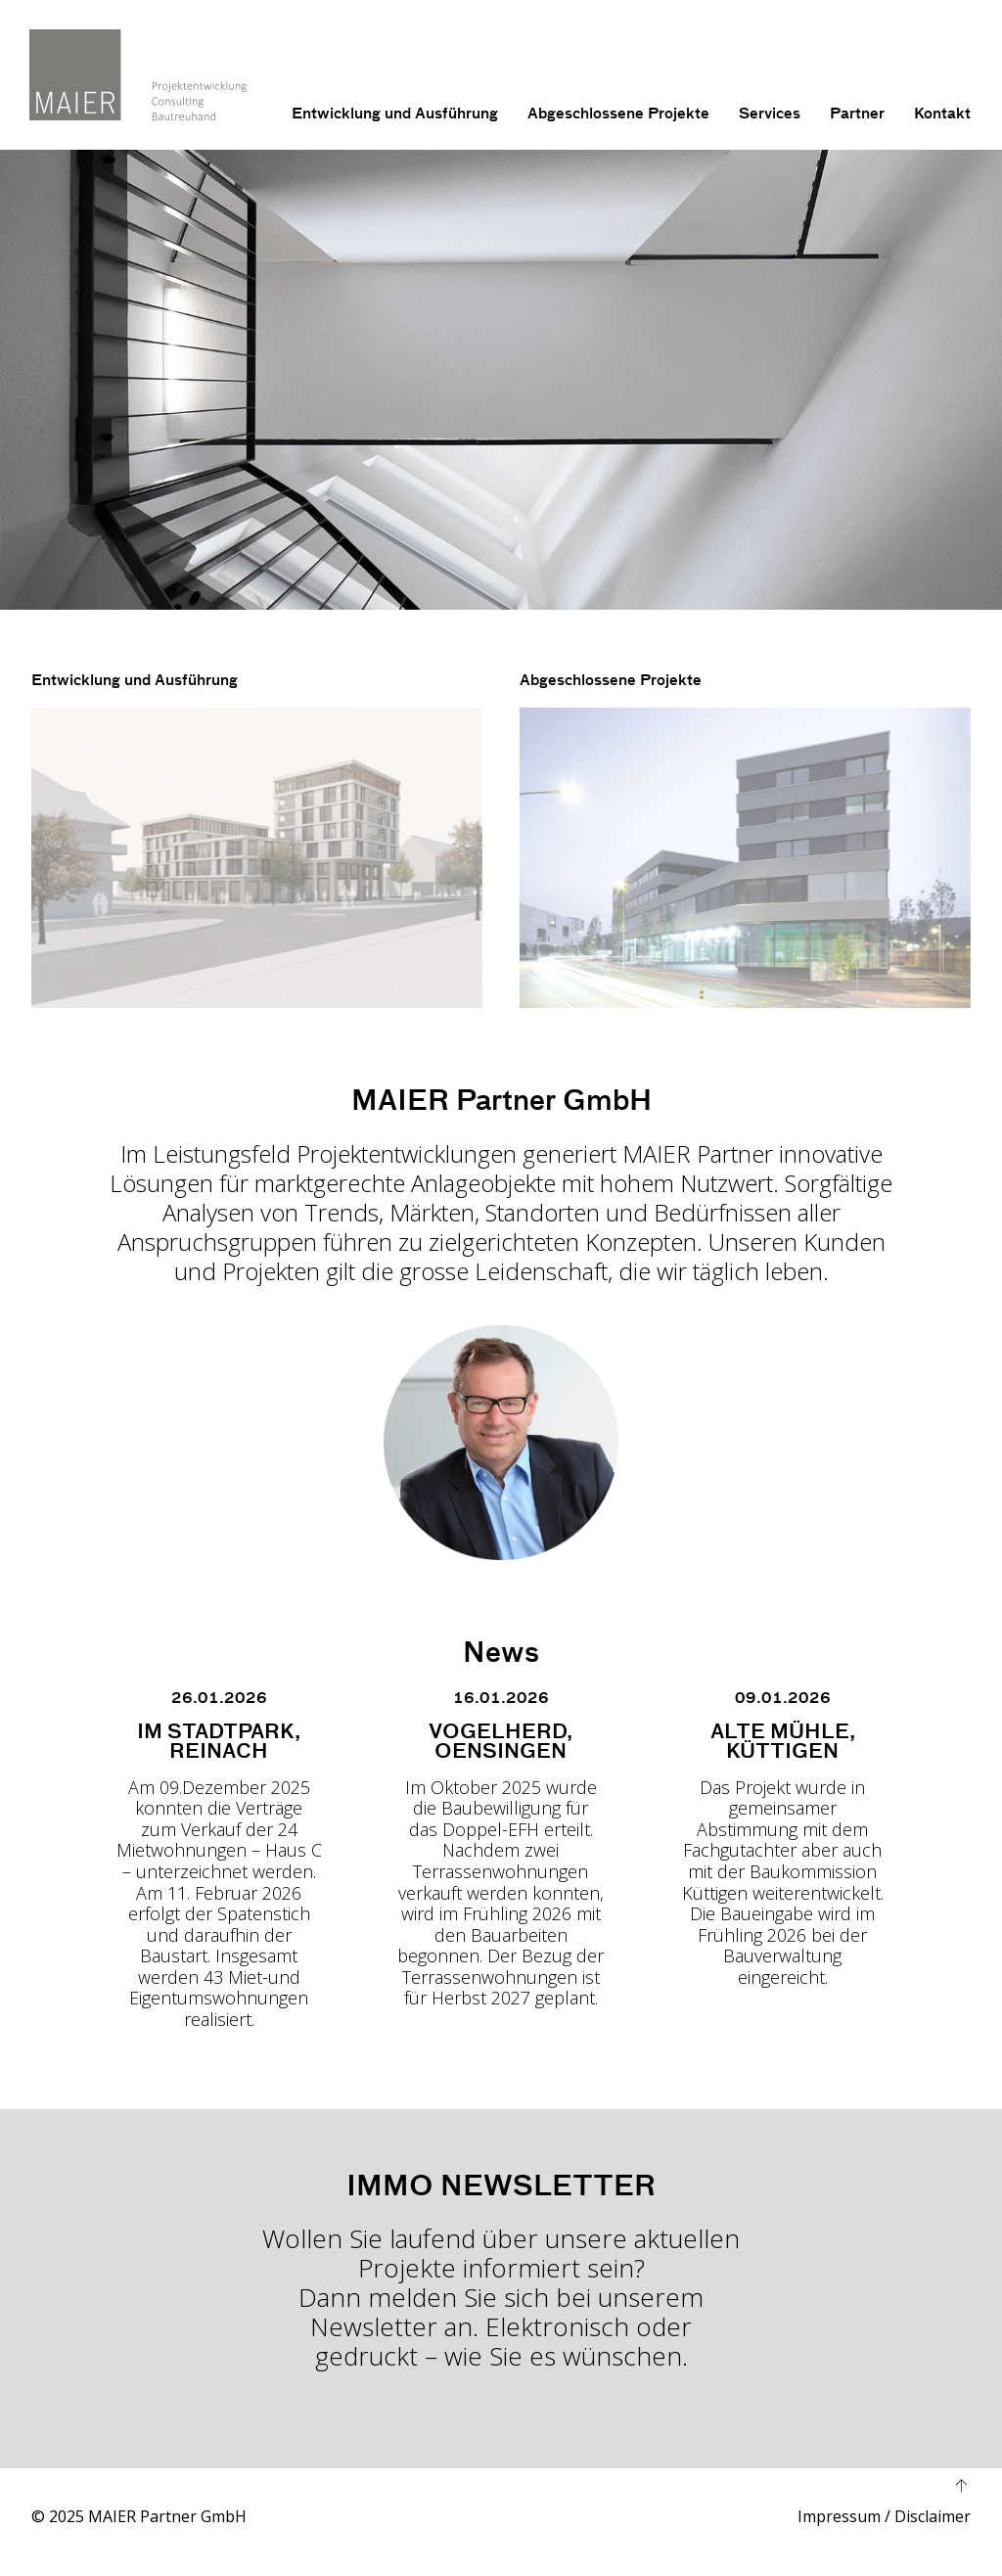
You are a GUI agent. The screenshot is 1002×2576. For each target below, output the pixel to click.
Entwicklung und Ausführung (395, 114)
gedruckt (366, 2357)
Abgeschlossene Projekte (618, 114)
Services (769, 114)
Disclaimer (932, 2518)
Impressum (839, 2518)
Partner (857, 114)
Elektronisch (557, 2328)
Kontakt (942, 114)
